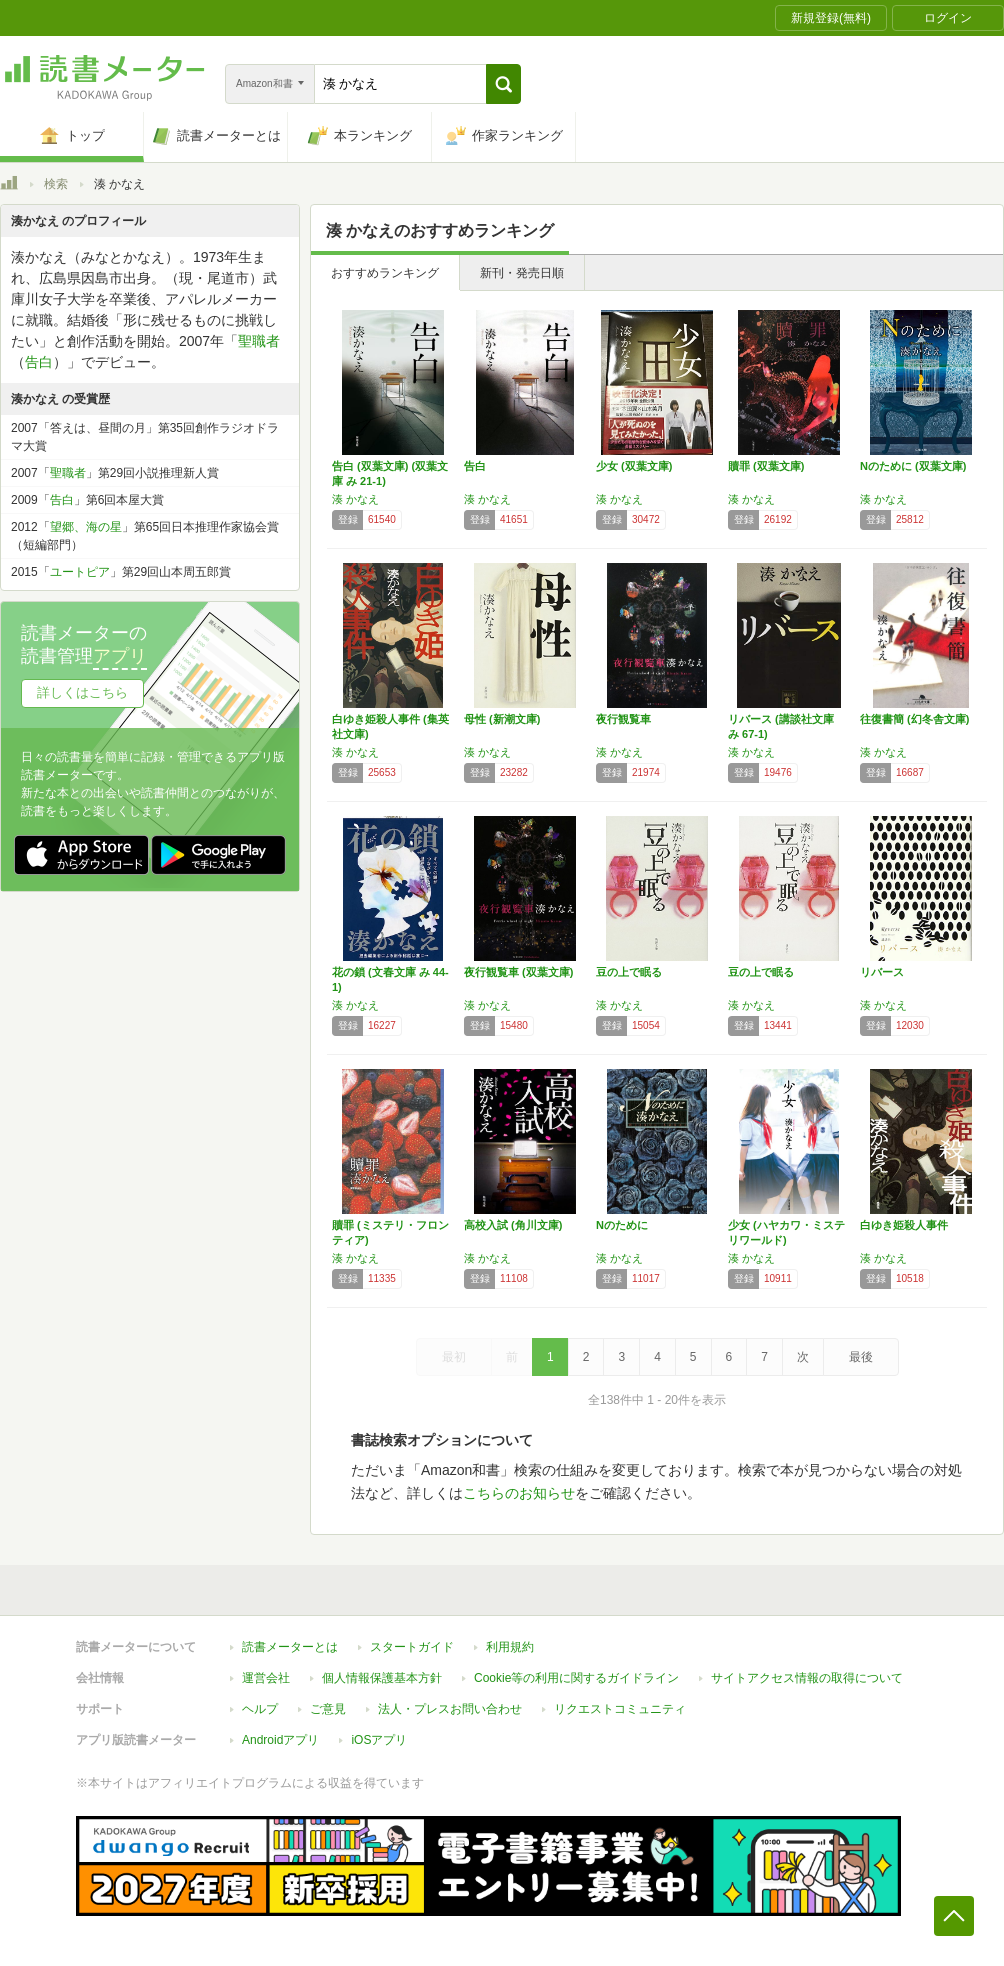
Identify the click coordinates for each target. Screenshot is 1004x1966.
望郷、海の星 (86, 527)
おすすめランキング (385, 273)
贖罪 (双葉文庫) (766, 466)
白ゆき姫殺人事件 (904, 1225)
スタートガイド (412, 1647)
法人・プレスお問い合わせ (450, 1709)
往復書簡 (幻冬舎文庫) (914, 719)
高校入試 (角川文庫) (513, 1225)
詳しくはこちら (82, 692)
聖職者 (259, 341)
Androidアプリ (280, 1740)
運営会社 (266, 1678)
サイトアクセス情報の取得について (807, 1678)
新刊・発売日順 (522, 273)
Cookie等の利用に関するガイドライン (576, 1678)
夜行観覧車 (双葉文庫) (518, 972)
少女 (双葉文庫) (634, 466)
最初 (454, 1357)
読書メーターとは (290, 1647)
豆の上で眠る (629, 972)
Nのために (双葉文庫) (913, 466)
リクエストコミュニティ (620, 1709)
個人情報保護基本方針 (382, 1678)
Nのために (622, 1225)
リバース (882, 972)
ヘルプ (260, 1709)
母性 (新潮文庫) (502, 719)
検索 (56, 184)
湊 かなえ (355, 499)
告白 (475, 466)
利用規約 (510, 1647)
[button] (503, 84)
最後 (861, 1357)
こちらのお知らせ (519, 1493)
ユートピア (80, 572)
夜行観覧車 (623, 719)
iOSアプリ (379, 1740)
